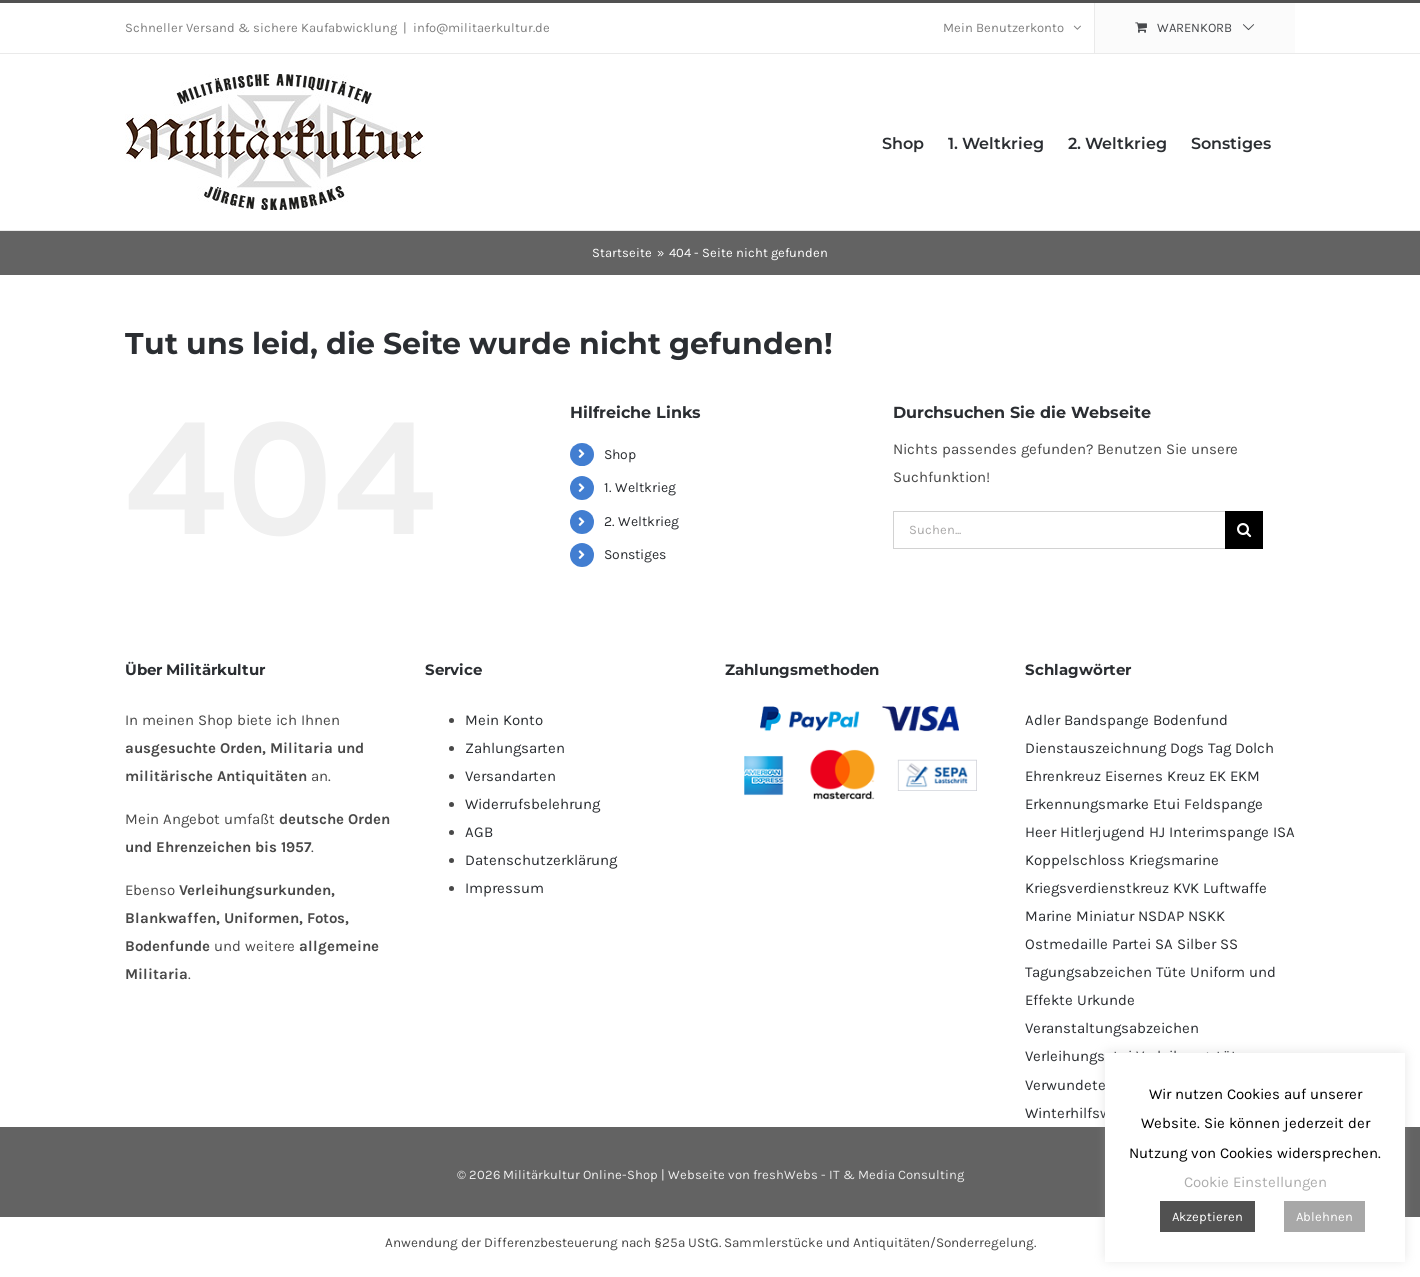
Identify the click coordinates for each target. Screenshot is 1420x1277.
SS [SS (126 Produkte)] (1229, 944)
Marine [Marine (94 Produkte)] (1048, 916)
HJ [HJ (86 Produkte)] (1157, 832)
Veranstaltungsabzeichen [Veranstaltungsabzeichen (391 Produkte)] (1112, 1028)
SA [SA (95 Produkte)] (1164, 944)
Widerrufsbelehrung (532, 804)
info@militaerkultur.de (481, 27)
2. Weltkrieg (641, 521)
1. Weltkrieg (640, 487)
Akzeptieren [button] (1207, 1216)
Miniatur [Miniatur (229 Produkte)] (1105, 916)
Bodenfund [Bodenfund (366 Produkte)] (1190, 720)
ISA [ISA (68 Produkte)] (1284, 832)
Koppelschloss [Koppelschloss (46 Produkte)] (1075, 860)
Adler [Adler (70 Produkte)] (1042, 720)
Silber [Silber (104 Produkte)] (1196, 944)
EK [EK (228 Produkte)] (1217, 776)
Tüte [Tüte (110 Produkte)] (1171, 972)
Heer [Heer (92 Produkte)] (1040, 832)
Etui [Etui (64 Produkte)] (1166, 804)
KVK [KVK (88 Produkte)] (1186, 888)
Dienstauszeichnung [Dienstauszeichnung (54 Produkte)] (1095, 748)
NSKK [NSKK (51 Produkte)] (1206, 916)
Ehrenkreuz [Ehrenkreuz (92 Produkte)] (1063, 776)
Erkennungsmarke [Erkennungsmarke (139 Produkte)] (1087, 804)
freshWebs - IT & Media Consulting (858, 1174)
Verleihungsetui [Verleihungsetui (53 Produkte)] (1078, 1056)
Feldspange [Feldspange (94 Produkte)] (1223, 804)
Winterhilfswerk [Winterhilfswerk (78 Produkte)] (1078, 1113)
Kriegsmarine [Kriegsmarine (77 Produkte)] (1174, 860)
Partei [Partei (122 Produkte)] (1131, 944)
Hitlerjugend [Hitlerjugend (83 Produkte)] (1102, 832)
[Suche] (1244, 530)
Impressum (504, 888)
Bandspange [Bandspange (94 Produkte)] (1106, 720)
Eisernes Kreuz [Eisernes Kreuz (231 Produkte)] (1155, 776)
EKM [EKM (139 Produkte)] (1245, 776)
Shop (620, 454)
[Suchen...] (1059, 530)
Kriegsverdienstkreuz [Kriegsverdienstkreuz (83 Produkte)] (1097, 888)
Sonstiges (635, 554)
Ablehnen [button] (1324, 1216)
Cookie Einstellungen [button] (1255, 1182)
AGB (479, 832)
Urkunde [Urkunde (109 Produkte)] (1106, 1000)
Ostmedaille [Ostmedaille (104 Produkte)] (1066, 944)
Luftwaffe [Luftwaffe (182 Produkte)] (1235, 888)
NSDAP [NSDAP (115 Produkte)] (1161, 916)
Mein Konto (504, 720)
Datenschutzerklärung (541, 860)
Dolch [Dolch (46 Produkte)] (1254, 748)
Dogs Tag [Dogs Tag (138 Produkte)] (1200, 748)
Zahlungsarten (515, 748)
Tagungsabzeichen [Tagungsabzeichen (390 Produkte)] (1088, 972)
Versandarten (510, 776)
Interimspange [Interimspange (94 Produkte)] (1219, 832)
